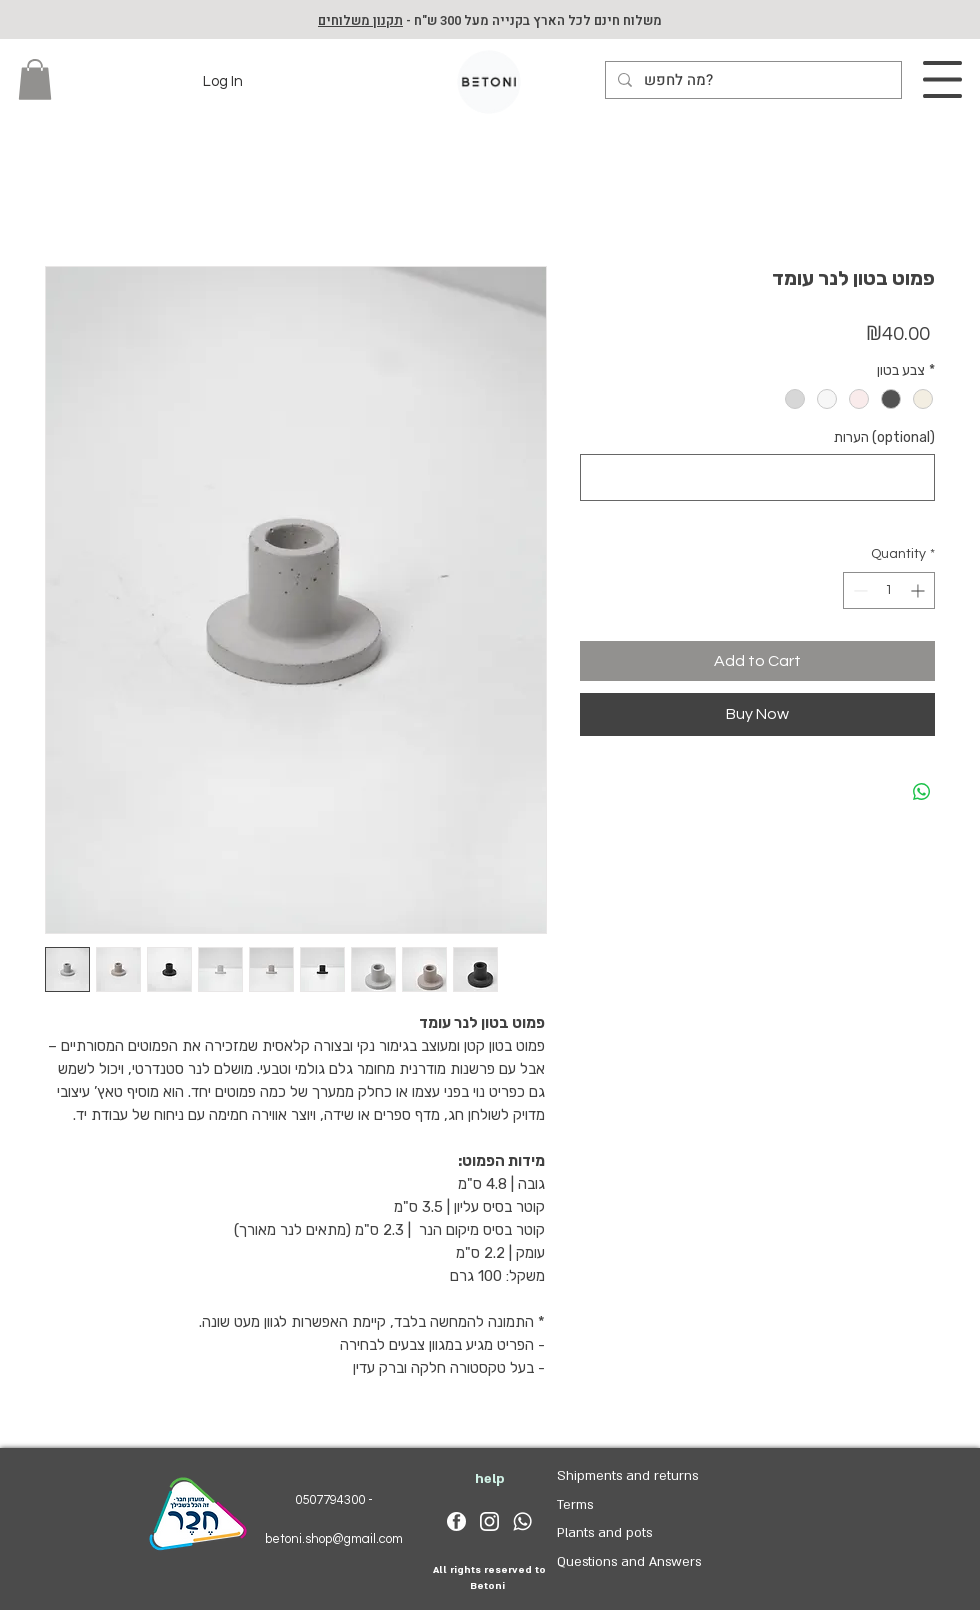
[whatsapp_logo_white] (522, 1521)
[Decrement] (858, 590)
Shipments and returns (627, 1476)
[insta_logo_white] (489, 1521)
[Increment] (919, 590)
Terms (575, 1505)
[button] (35, 79)
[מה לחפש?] (751, 80)
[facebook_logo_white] (456, 1521)
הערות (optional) (884, 437)
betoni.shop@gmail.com (334, 1539)
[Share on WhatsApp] (922, 792)
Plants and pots (604, 1533)
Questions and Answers (629, 1562)
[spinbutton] (889, 590)
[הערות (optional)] (757, 477)
